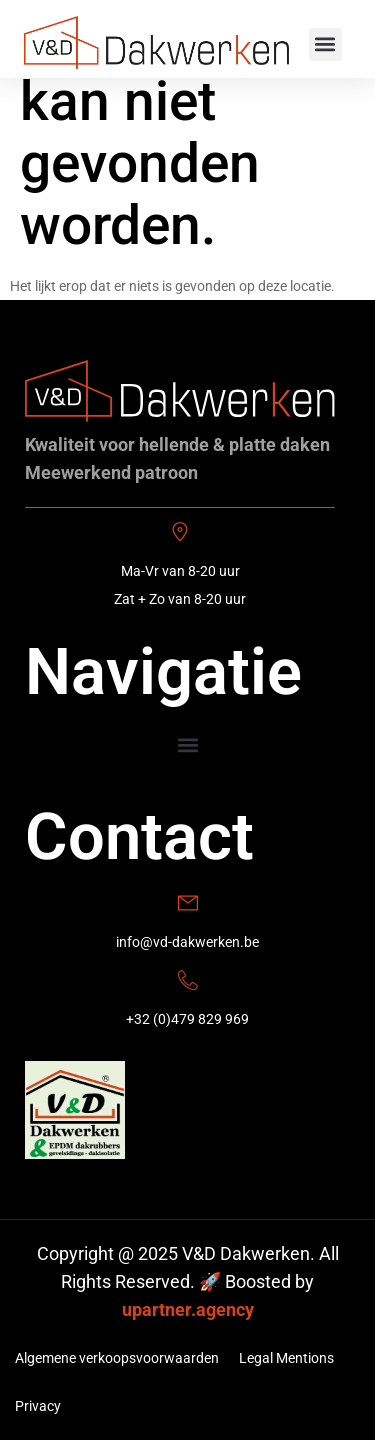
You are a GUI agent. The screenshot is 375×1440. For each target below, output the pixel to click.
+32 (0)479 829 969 (187, 1019)
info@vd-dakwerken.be (187, 942)
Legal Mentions (286, 1358)
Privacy (38, 1406)
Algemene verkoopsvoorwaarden (117, 1358)
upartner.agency (188, 1309)
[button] (325, 44)
